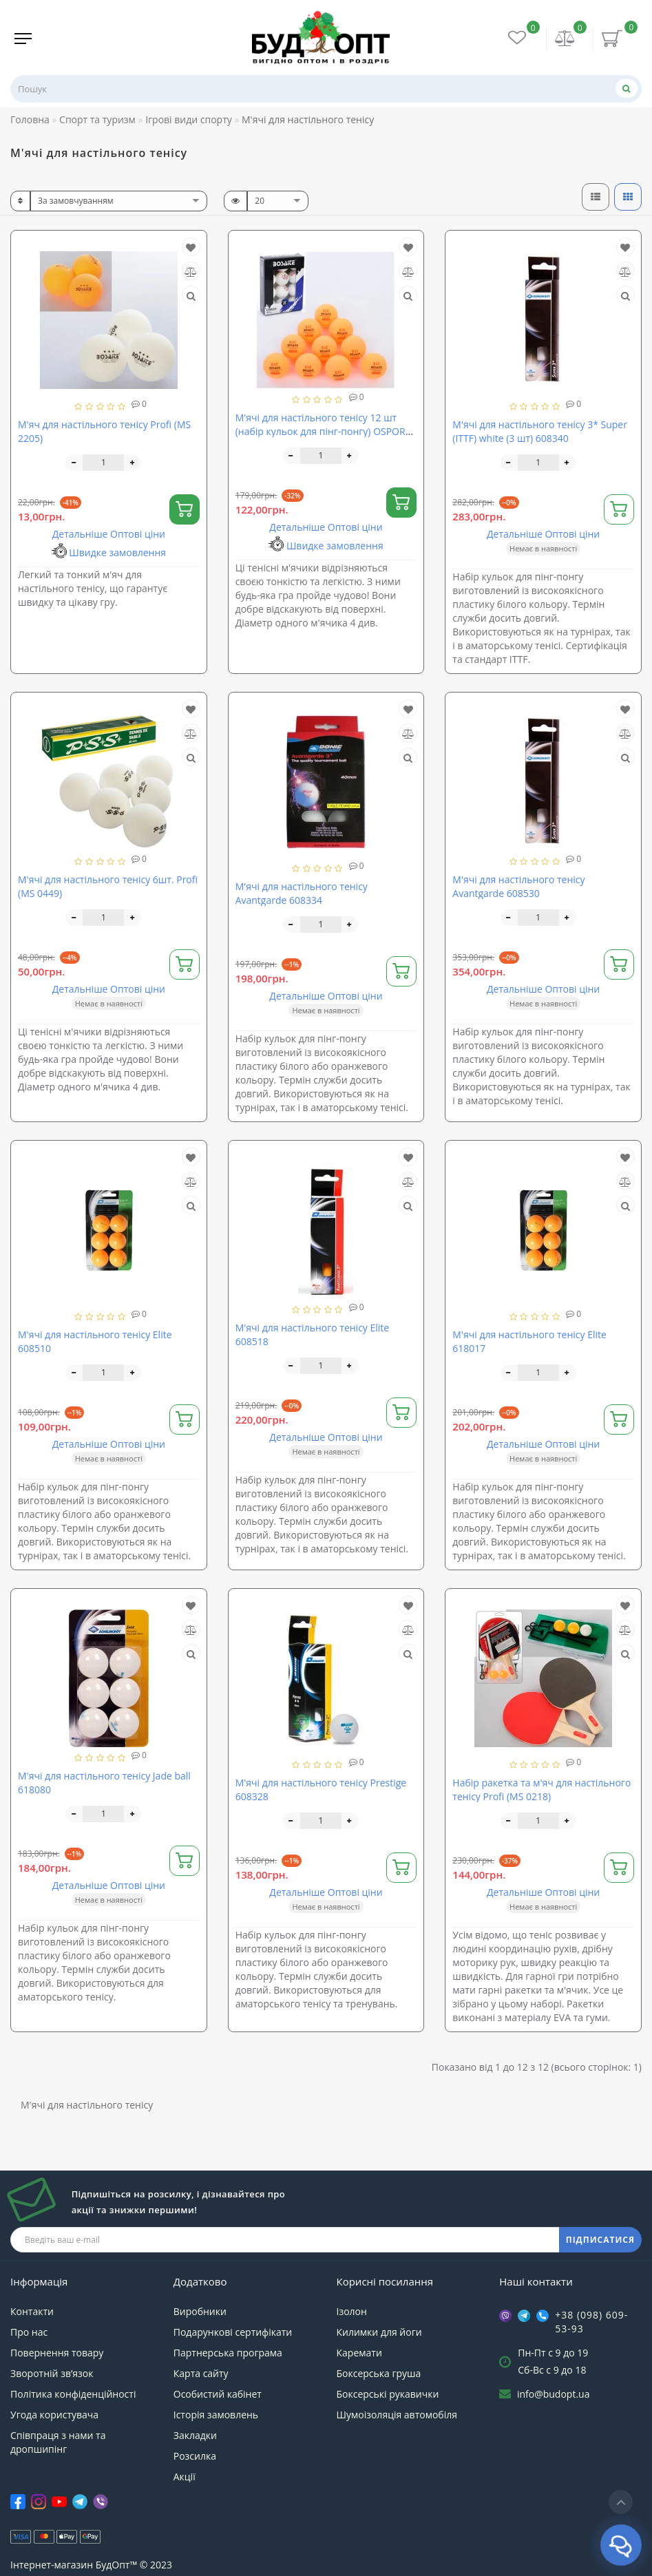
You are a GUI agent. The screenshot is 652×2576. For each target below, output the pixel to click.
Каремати (359, 2352)
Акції (184, 2476)
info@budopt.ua (553, 2393)
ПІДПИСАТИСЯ (600, 2240)
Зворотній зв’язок (51, 2373)
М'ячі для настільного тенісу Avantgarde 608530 (518, 886)
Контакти (32, 2311)
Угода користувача (54, 2414)
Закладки (195, 2435)
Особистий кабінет (217, 2393)
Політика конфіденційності (73, 2393)
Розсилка (194, 2455)
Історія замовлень (215, 2414)
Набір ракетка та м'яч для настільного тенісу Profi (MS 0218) (541, 1789)
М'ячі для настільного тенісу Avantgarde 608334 (301, 893)
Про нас (29, 2332)
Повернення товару (56, 2352)
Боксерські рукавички (388, 2393)
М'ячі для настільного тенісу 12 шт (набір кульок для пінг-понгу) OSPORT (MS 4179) (323, 431)
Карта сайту (201, 2373)
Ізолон (352, 2311)
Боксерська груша (379, 2373)
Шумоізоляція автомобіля (397, 2414)
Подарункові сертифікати (232, 2332)
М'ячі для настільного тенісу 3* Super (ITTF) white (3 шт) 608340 (539, 431)
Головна (30, 119)
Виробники (200, 2311)
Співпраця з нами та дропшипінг (57, 2442)
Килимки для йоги (379, 2332)
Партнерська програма (227, 2352)
